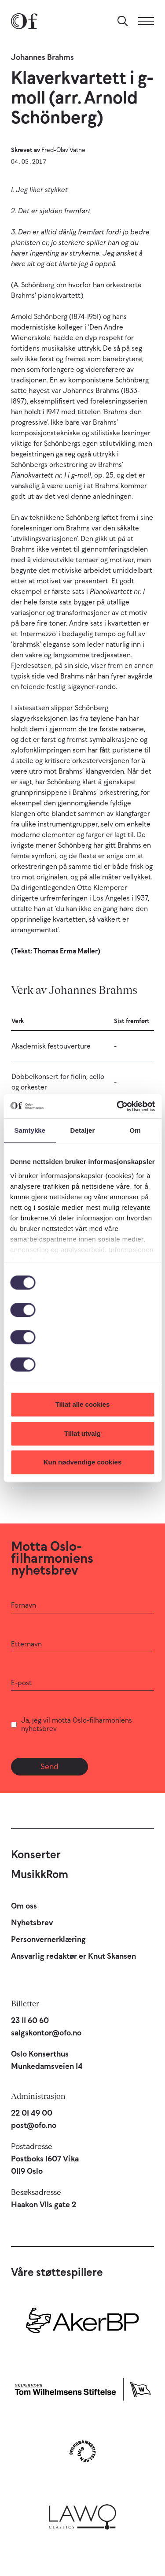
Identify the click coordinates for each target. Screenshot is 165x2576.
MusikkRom (39, 1874)
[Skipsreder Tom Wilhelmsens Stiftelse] (82, 2387)
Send (49, 1766)
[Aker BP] (82, 2324)
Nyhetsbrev (32, 1922)
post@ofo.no (33, 2125)
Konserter (36, 1854)
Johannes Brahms (42, 57)
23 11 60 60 (30, 2020)
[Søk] (122, 21)
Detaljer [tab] (82, 1130)
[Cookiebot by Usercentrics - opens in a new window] (117, 1106)
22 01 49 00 (31, 2113)
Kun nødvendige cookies (83, 1462)
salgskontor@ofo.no (46, 2032)
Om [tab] (135, 1130)
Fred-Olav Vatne (63, 149)
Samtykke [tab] (29, 1130)
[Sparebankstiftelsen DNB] (82, 2451)
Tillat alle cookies (82, 1404)
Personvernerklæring (48, 1939)
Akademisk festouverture (51, 1046)
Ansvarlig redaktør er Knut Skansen (73, 1956)
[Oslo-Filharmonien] (24, 21)
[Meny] (146, 21)
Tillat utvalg (82, 1433)
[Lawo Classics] (82, 2514)
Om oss (24, 1905)
